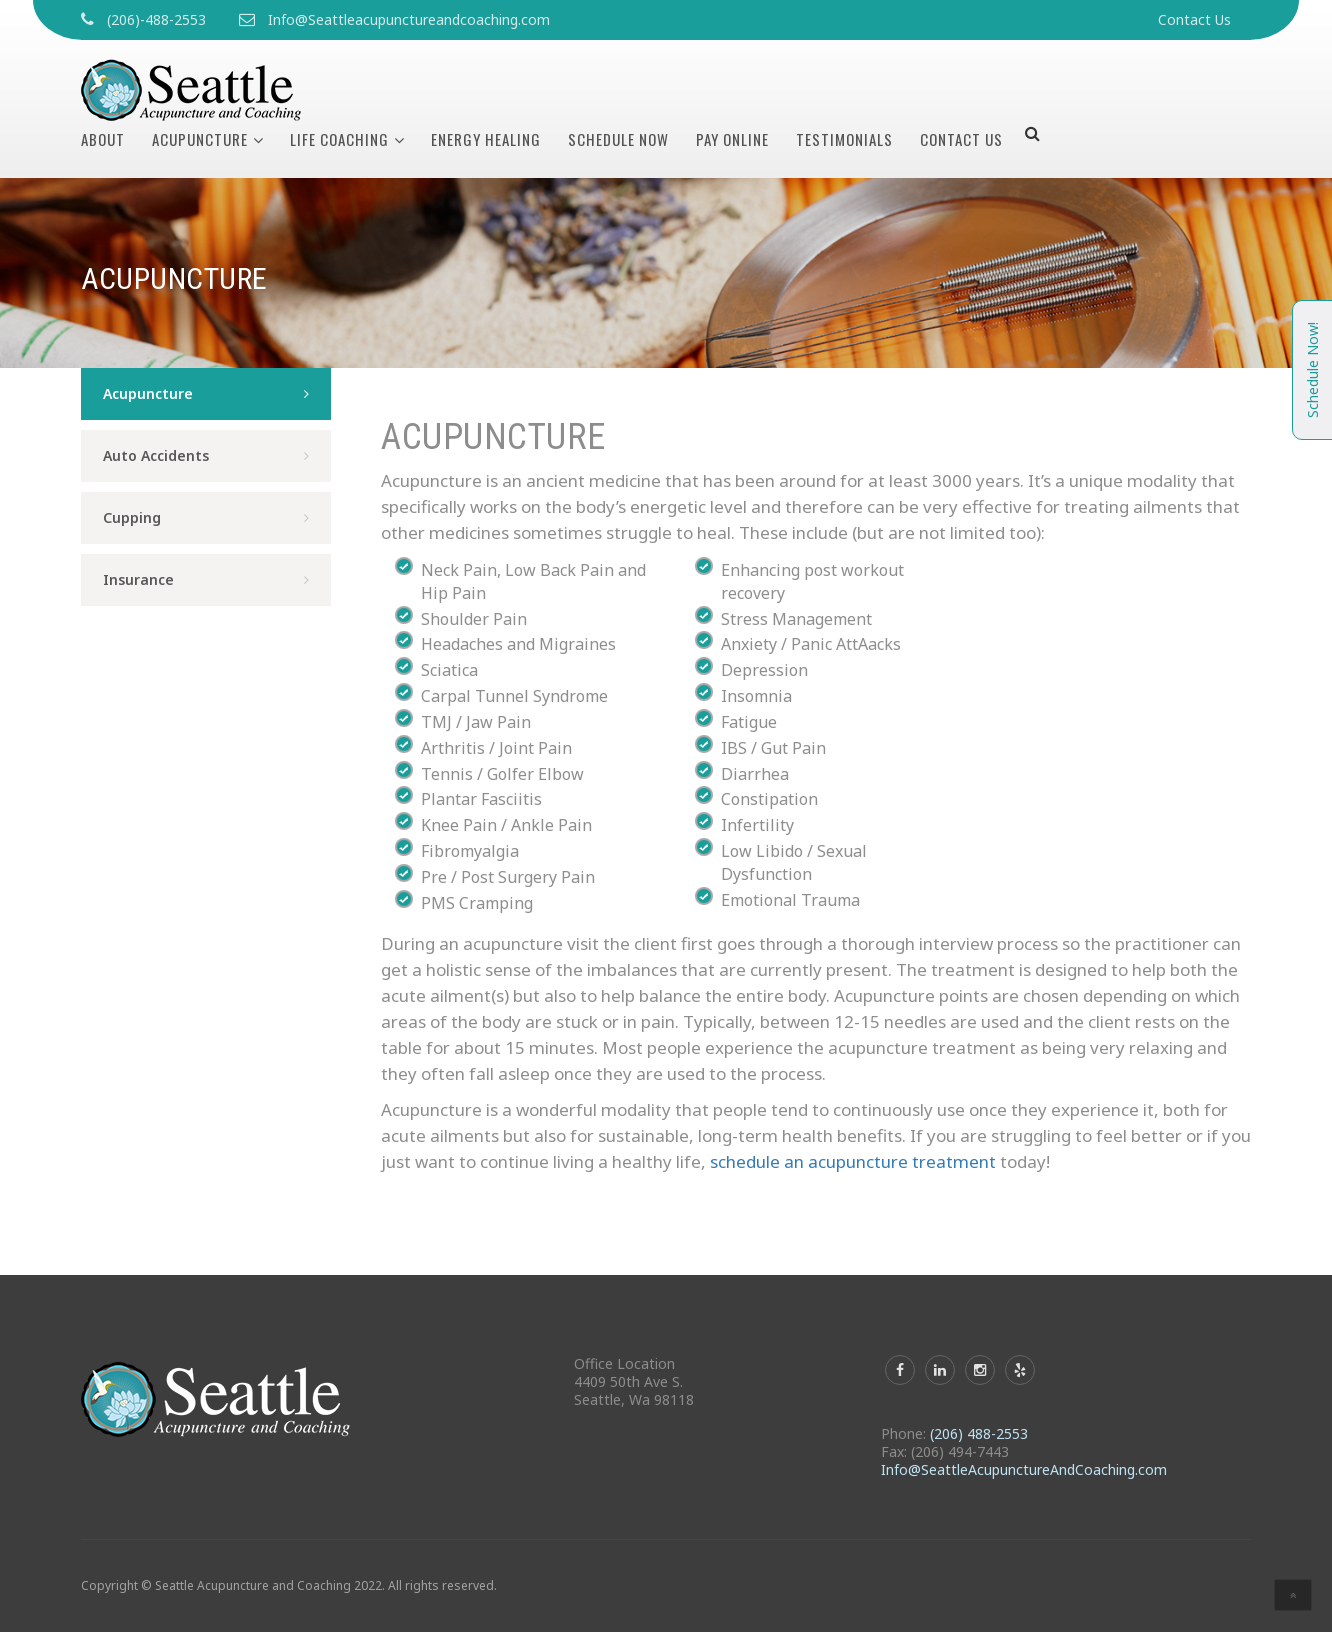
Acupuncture (200, 139)
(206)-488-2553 (156, 19)
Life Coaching (339, 139)
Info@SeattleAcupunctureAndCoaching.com (1024, 1469)
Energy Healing (486, 139)
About (103, 139)
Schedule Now (618, 139)
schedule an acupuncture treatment (853, 1161)
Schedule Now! (1312, 370)
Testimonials (844, 139)
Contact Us (1194, 19)
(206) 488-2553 (979, 1433)
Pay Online (732, 139)
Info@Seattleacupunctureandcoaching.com (409, 19)
